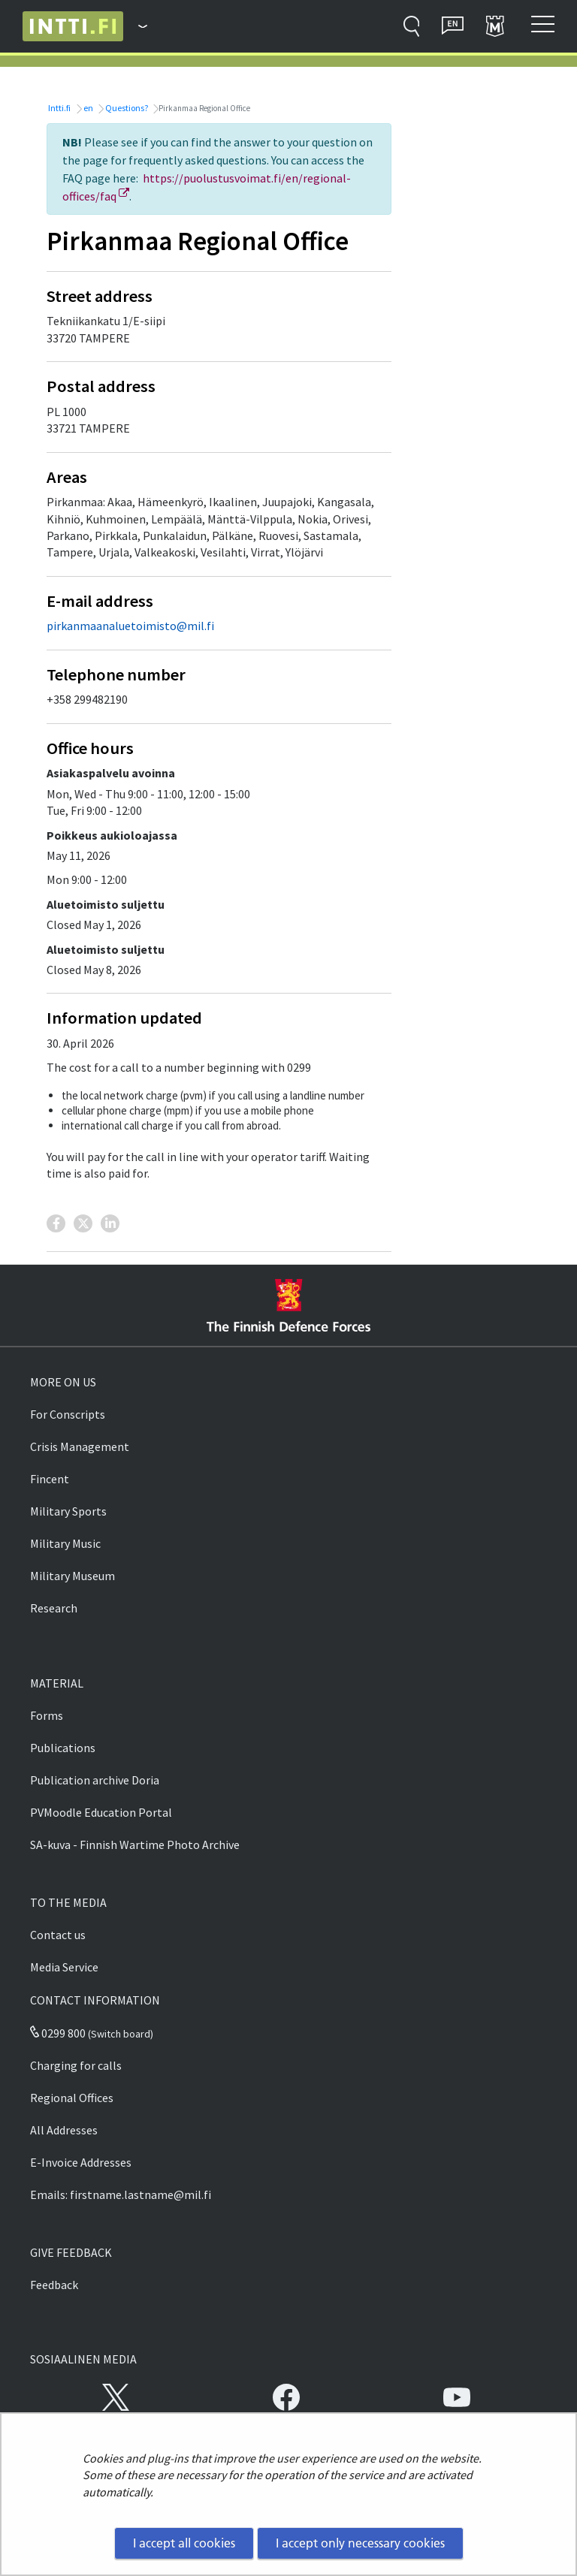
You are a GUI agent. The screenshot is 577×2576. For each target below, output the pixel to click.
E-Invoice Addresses (80, 2162)
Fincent (49, 1478)
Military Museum (72, 1575)
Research (53, 1607)
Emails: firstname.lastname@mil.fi (120, 2194)
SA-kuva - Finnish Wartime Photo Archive (135, 1844)
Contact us (58, 1934)
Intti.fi (59, 107)
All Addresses (64, 2129)
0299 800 (58, 2033)
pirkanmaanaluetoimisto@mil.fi (130, 625)
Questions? (126, 107)
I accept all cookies (184, 2542)
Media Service (64, 1966)
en (87, 107)
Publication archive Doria (94, 1779)
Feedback (54, 2284)
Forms (46, 1715)
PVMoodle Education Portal (101, 1812)
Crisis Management (79, 1446)
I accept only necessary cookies (360, 2542)
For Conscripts (67, 1414)
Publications (62, 1747)
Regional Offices (71, 2097)
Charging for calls (76, 2065)
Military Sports (68, 1511)
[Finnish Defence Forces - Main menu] (135, 26)
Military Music (65, 1543)
